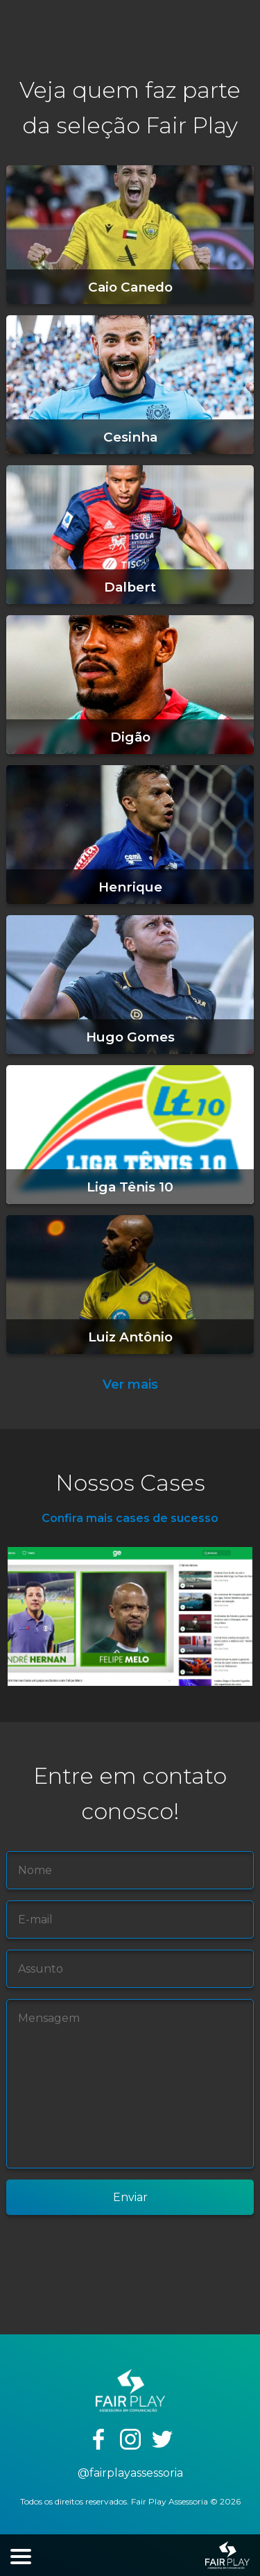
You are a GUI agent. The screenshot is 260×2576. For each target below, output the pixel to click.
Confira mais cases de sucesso (130, 1518)
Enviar (130, 2197)
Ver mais (130, 1384)
